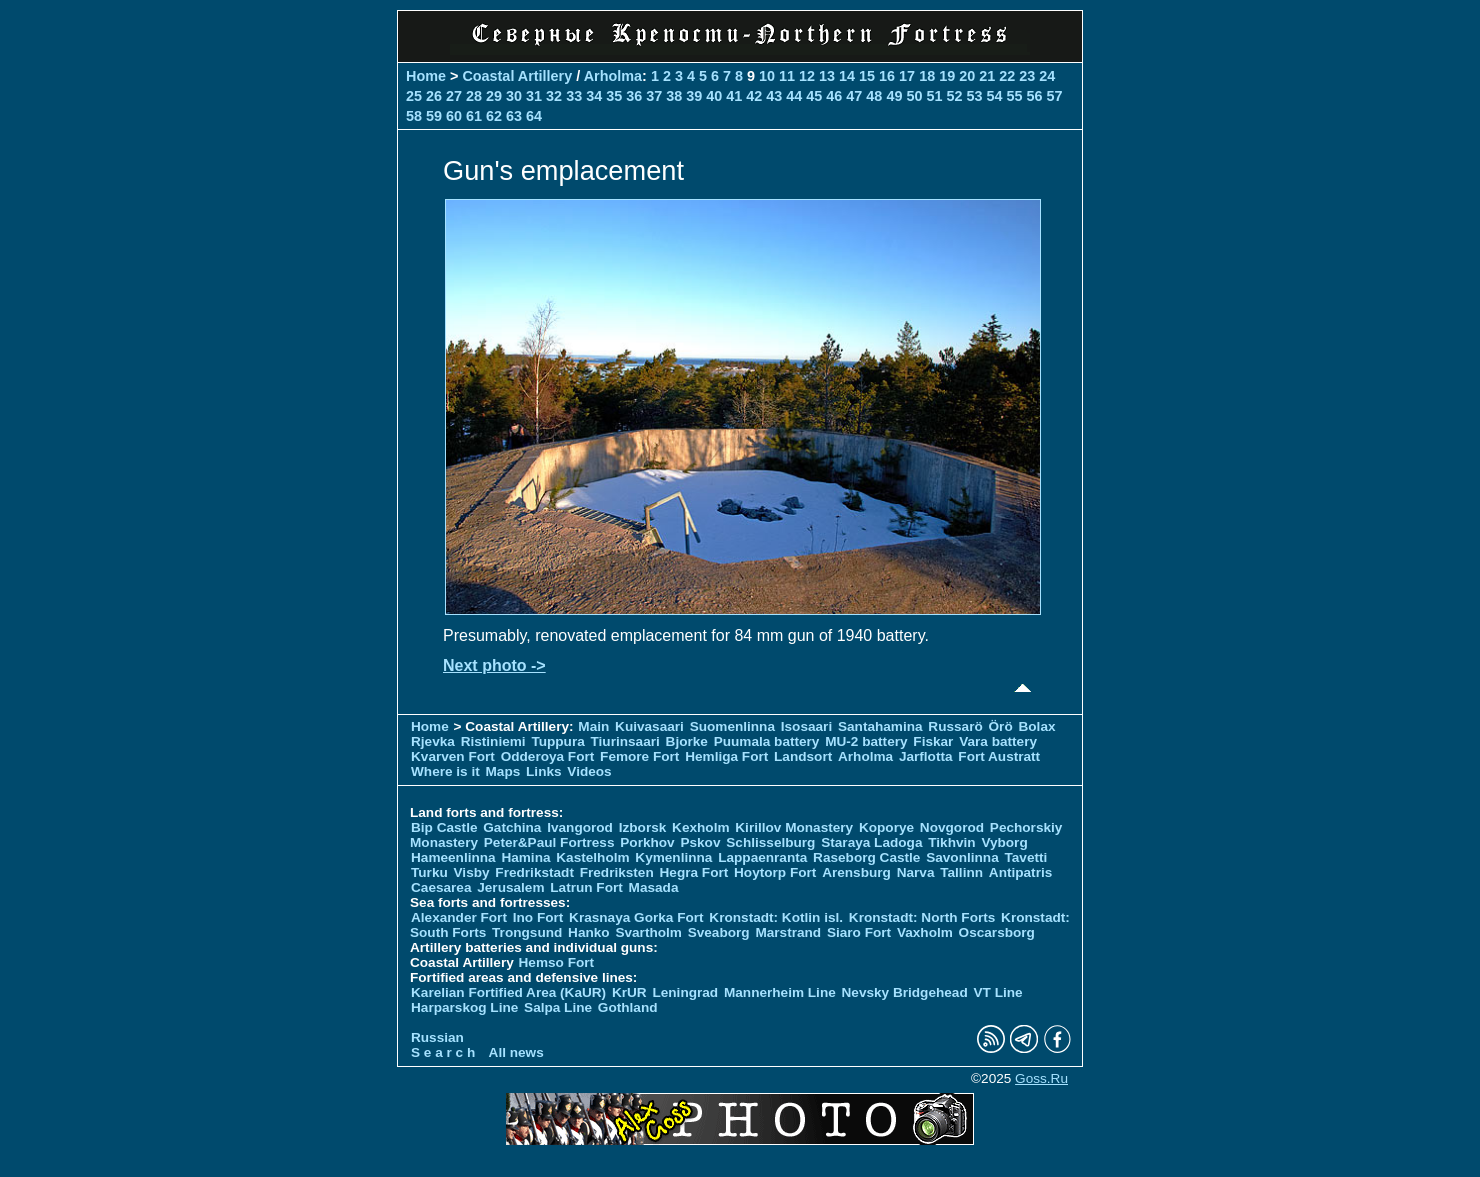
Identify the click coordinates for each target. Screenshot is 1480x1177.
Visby (472, 872)
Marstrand (788, 932)
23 (1027, 76)
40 (714, 96)
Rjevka (433, 741)
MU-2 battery (866, 741)
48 (874, 96)
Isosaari (806, 726)
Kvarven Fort (453, 756)
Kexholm (700, 827)
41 (734, 96)
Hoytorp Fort (775, 872)
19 (947, 76)
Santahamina (880, 726)
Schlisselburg (770, 842)
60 (454, 116)
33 (574, 96)
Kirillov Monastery (794, 827)
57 (1055, 96)
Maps (503, 771)
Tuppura (557, 741)
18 (927, 76)
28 (474, 96)
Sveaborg (719, 932)
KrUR (629, 992)
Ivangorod (580, 827)
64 (534, 116)
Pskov (700, 842)
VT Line (998, 992)
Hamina (525, 857)
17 (907, 76)
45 (814, 96)
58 (414, 116)
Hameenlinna (453, 857)
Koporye (886, 827)
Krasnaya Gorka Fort (636, 917)
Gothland (628, 1007)
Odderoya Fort (548, 756)
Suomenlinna (732, 726)
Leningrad (685, 992)
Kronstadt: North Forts (924, 917)
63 (514, 116)
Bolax (1036, 726)
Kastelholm (592, 857)
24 (1047, 76)
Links (544, 771)
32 (554, 96)
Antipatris (1020, 872)
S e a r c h (443, 1052)
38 (674, 96)
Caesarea (441, 887)
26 (434, 96)
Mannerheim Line (780, 992)
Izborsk (643, 827)
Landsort (803, 756)
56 (1034, 96)
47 (854, 96)
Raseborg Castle (866, 857)
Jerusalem (510, 887)
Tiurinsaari (625, 741)
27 (454, 96)
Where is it (445, 771)
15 (867, 76)
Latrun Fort (586, 887)
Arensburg (856, 872)
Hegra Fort (694, 872)
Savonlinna (962, 857)
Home (426, 76)
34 (594, 96)
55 (1014, 96)
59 (434, 116)
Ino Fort (538, 917)
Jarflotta (926, 756)
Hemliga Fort (726, 756)
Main (593, 726)
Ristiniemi (493, 741)
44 (794, 96)
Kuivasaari (649, 726)
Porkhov (647, 842)
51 (934, 96)
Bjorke (687, 741)
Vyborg (1004, 842)
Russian (437, 1037)
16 (887, 76)
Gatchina (512, 827)
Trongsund (527, 932)
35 (614, 96)
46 (834, 96)
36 (634, 96)
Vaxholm (925, 932)
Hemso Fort (557, 962)
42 (754, 96)
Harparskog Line (464, 1007)
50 (914, 96)
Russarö (955, 726)
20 (967, 76)
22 (1007, 76)
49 (894, 96)
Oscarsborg (997, 932)
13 (827, 76)
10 (767, 76)
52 (954, 96)
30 (514, 96)
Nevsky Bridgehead (905, 992)
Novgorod (952, 827)
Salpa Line (558, 1007)
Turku (429, 872)
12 (807, 76)
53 (974, 96)
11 (787, 76)
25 (414, 96)
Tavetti (1025, 857)
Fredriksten (617, 872)
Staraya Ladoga (871, 842)
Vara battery (998, 741)
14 (847, 76)
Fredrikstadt (534, 872)
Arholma (613, 76)
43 (774, 96)
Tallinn (961, 872)
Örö (1001, 726)
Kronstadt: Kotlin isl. (776, 917)
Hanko (589, 932)
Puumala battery (767, 741)
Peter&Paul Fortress (549, 842)
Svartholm (648, 932)
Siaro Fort (859, 932)
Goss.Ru (1041, 1078)
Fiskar (933, 741)
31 (534, 96)
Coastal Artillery (517, 76)
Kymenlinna (673, 857)
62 (494, 116)
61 (474, 116)
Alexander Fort (459, 917)
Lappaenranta (762, 857)
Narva (916, 872)
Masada (654, 887)
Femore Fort (639, 756)
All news (516, 1052)
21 (987, 76)
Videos (589, 771)
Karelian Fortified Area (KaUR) (508, 992)
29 (494, 96)
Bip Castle (444, 827)
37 (654, 96)
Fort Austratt (999, 756)
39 (694, 96)
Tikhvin (951, 842)
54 (994, 96)
